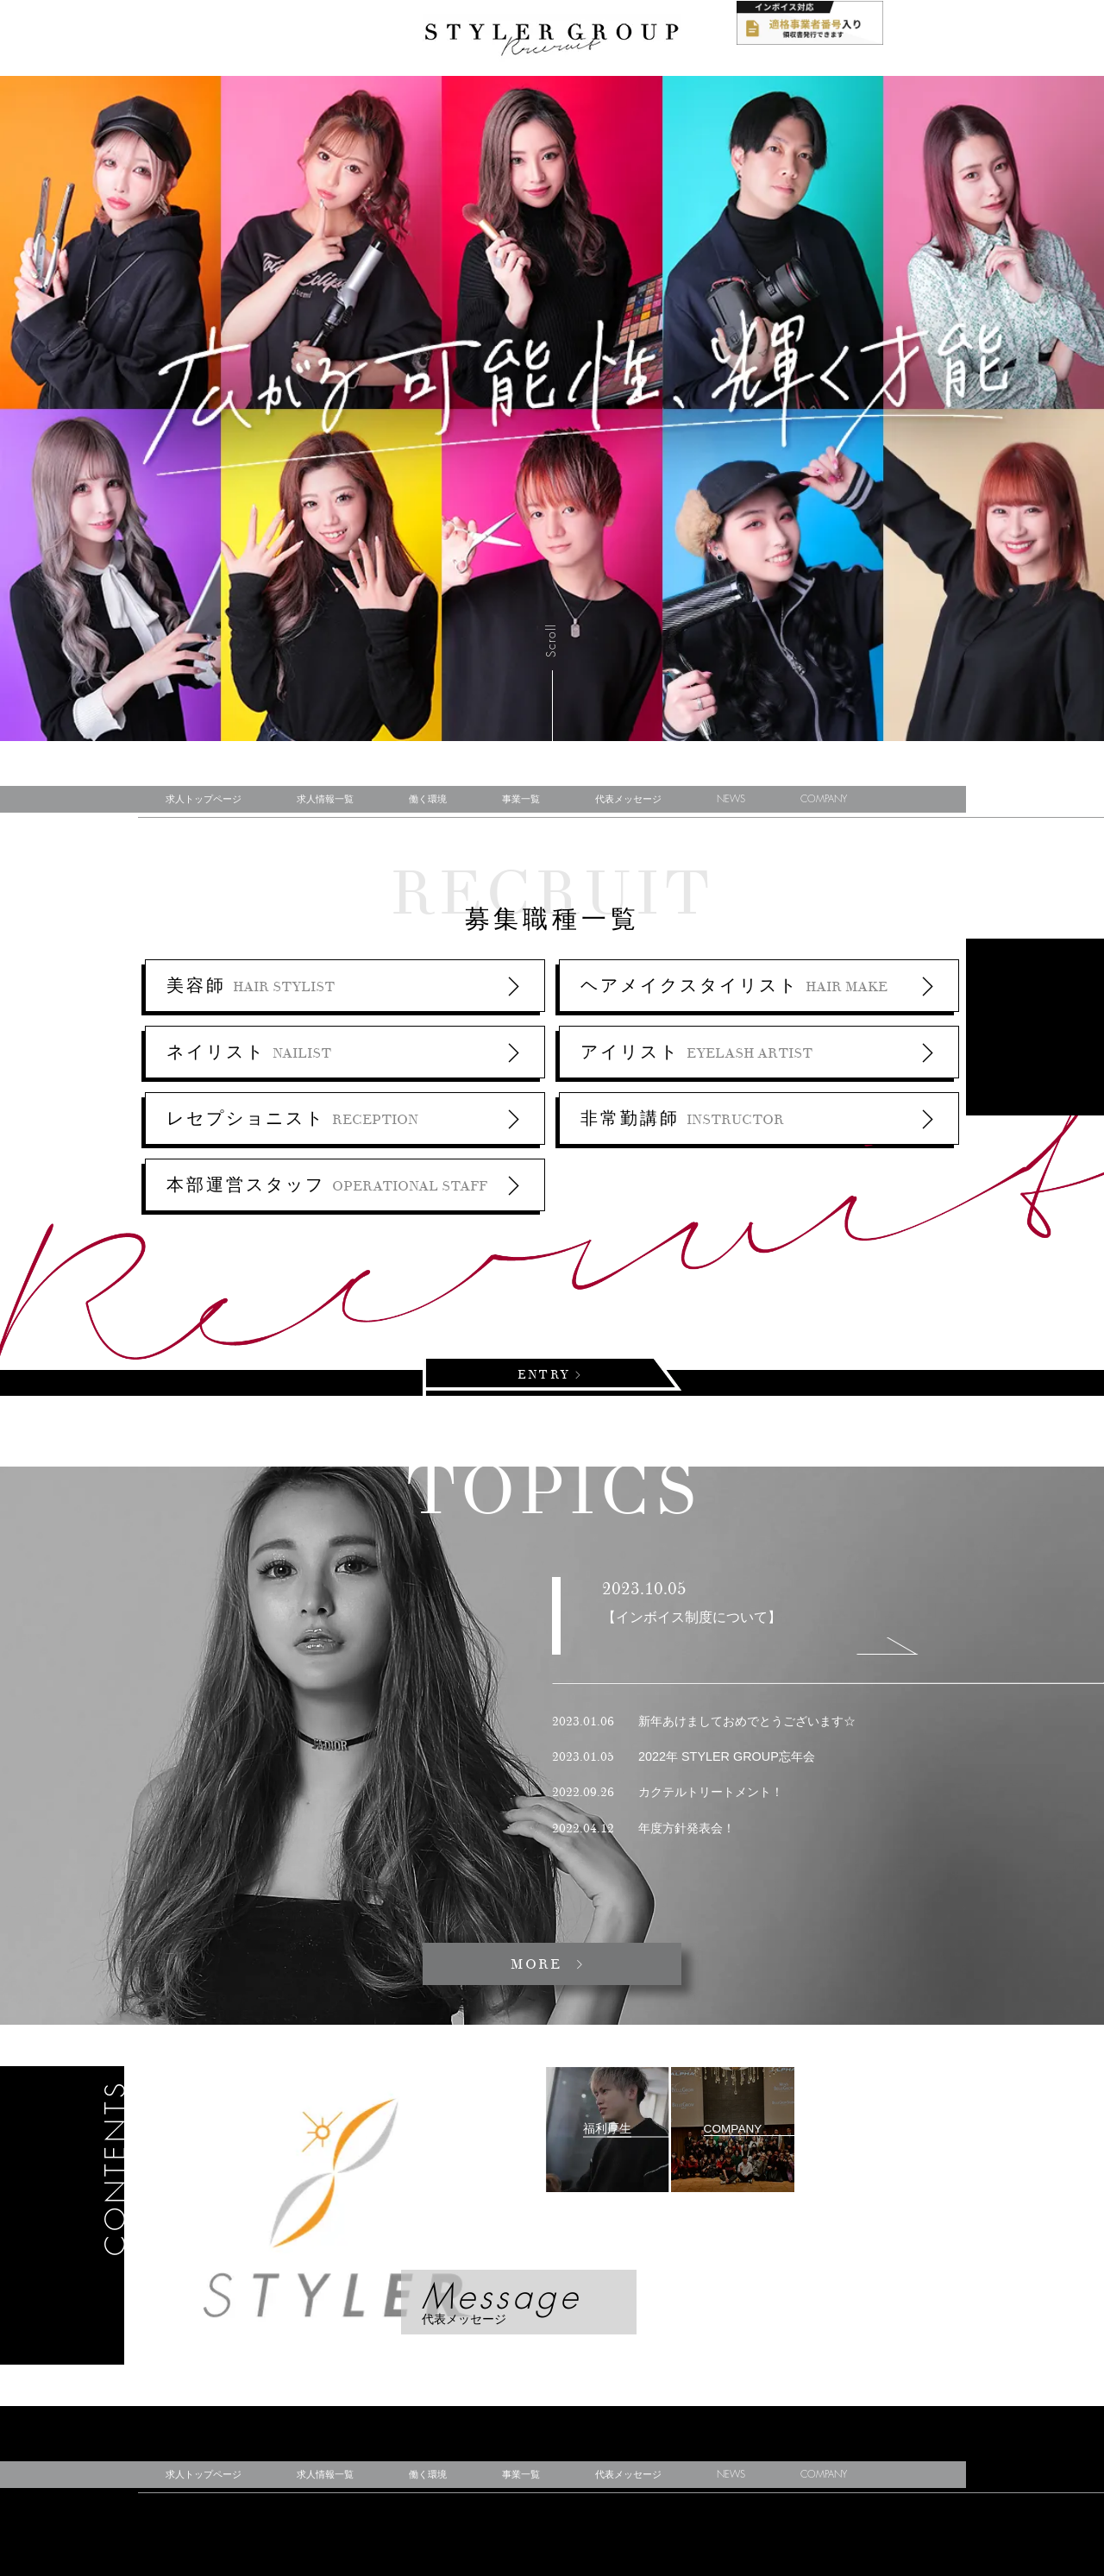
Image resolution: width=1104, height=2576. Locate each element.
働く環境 (428, 799)
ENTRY (547, 1374)
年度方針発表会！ (643, 1828)
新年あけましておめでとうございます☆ (704, 1721)
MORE (539, 1964)
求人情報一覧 (325, 799)
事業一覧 (521, 799)
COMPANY (823, 799)
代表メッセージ (628, 799)
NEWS (731, 799)
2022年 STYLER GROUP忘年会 (683, 1756)
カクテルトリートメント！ (667, 1792)
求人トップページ (204, 799)
